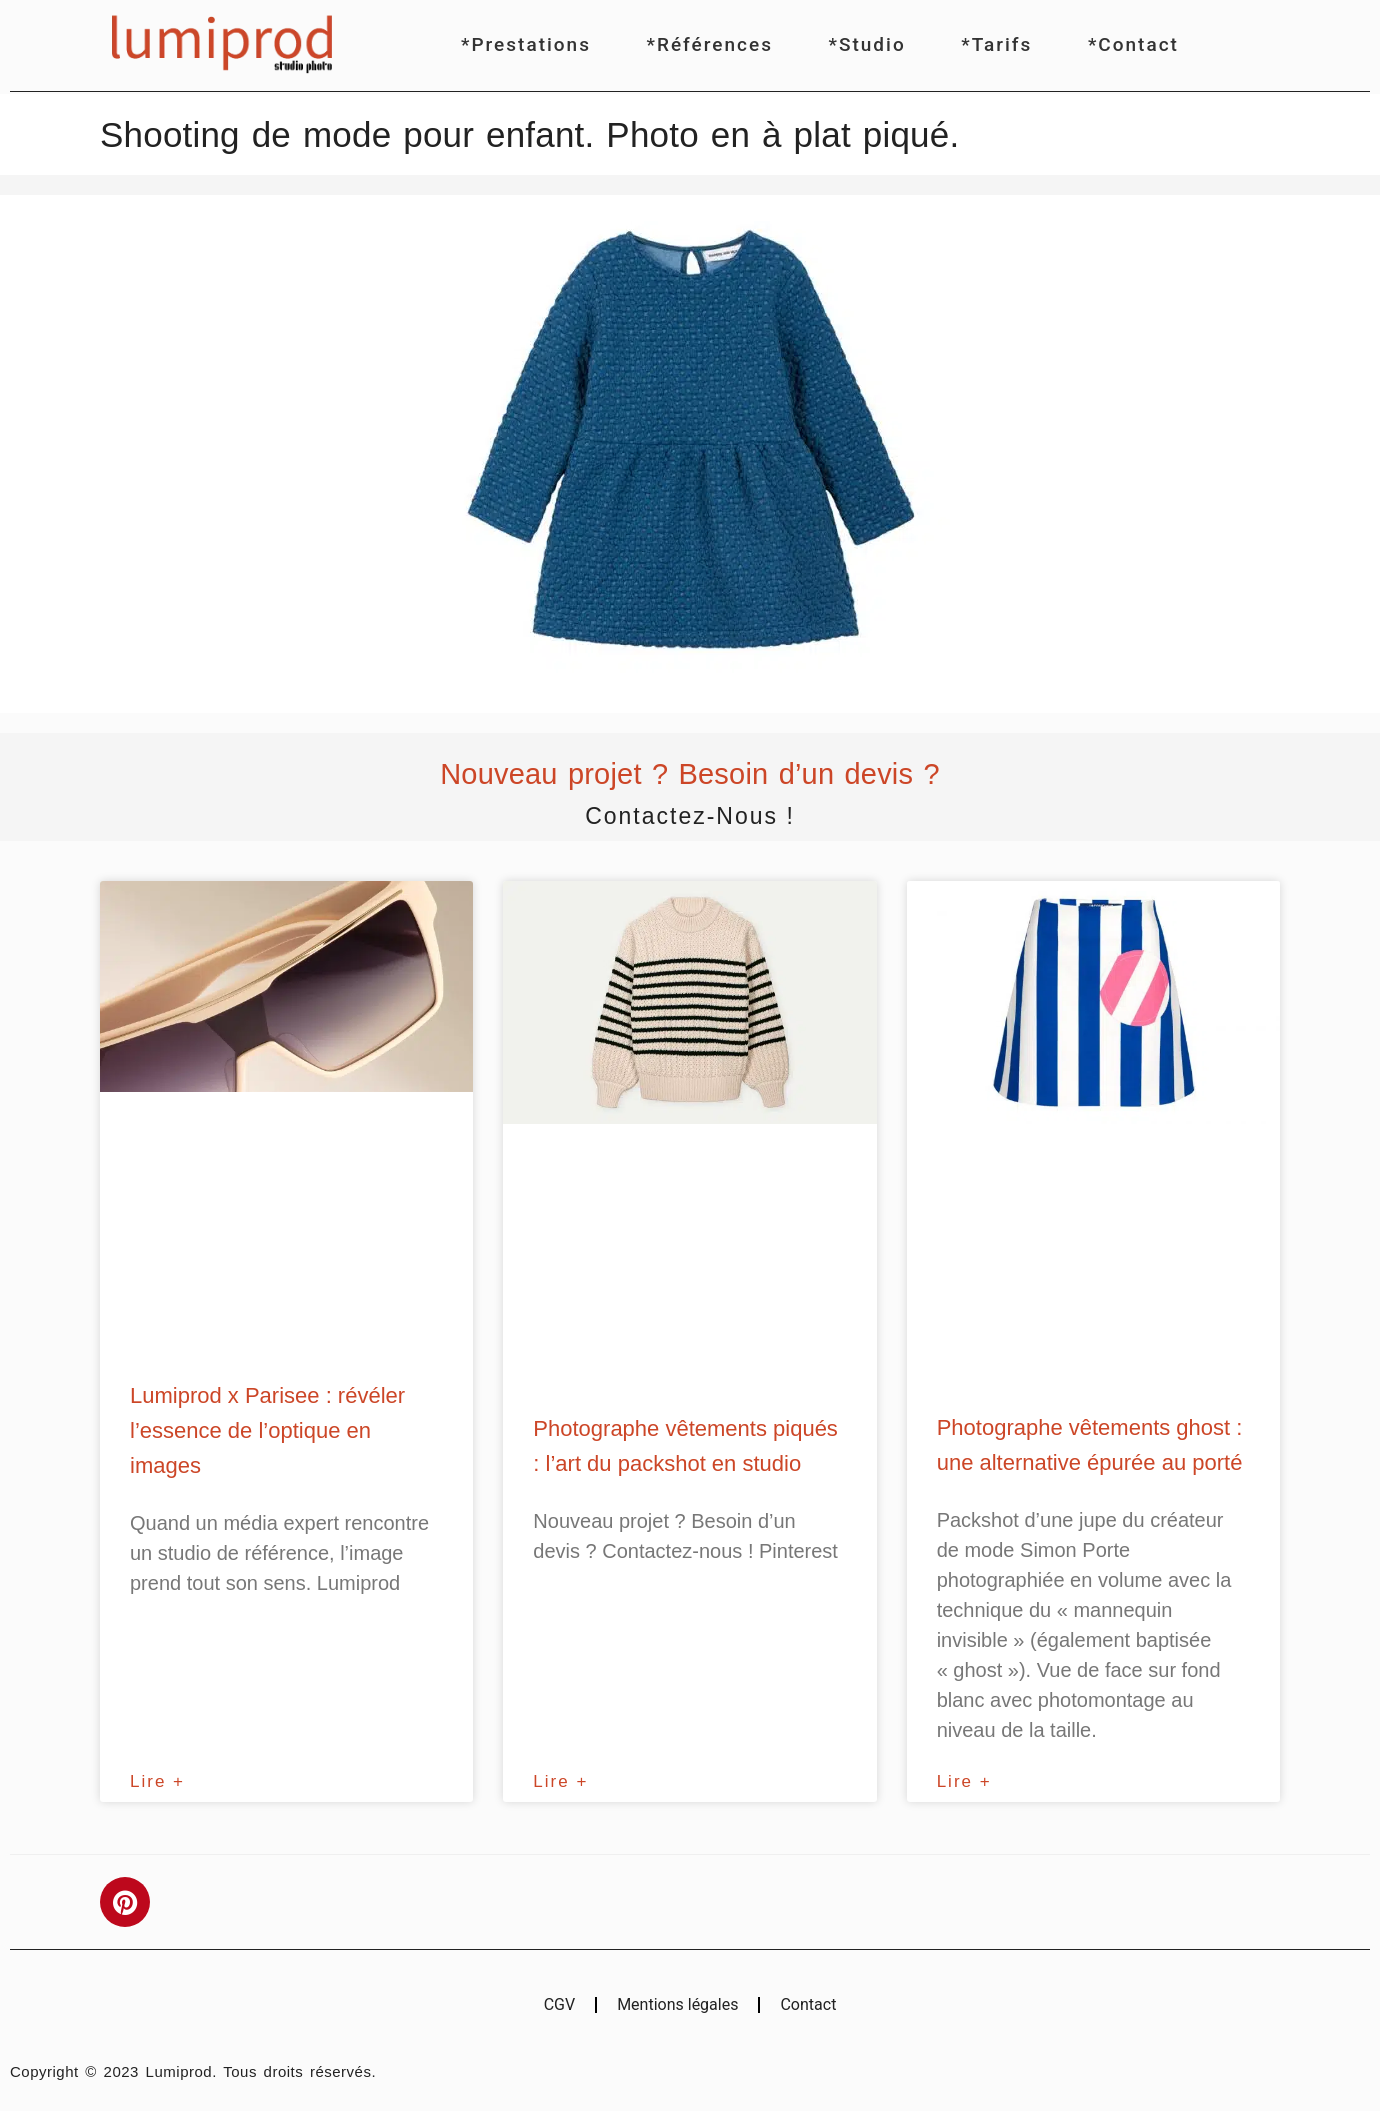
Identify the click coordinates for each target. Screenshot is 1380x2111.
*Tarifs (996, 44)
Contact (808, 2004)
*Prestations (526, 44)
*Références (710, 44)
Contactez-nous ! (690, 816)
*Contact (1133, 44)
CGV (560, 2004)
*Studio (867, 44)
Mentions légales (677, 2004)
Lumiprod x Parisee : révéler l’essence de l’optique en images (267, 1430)
